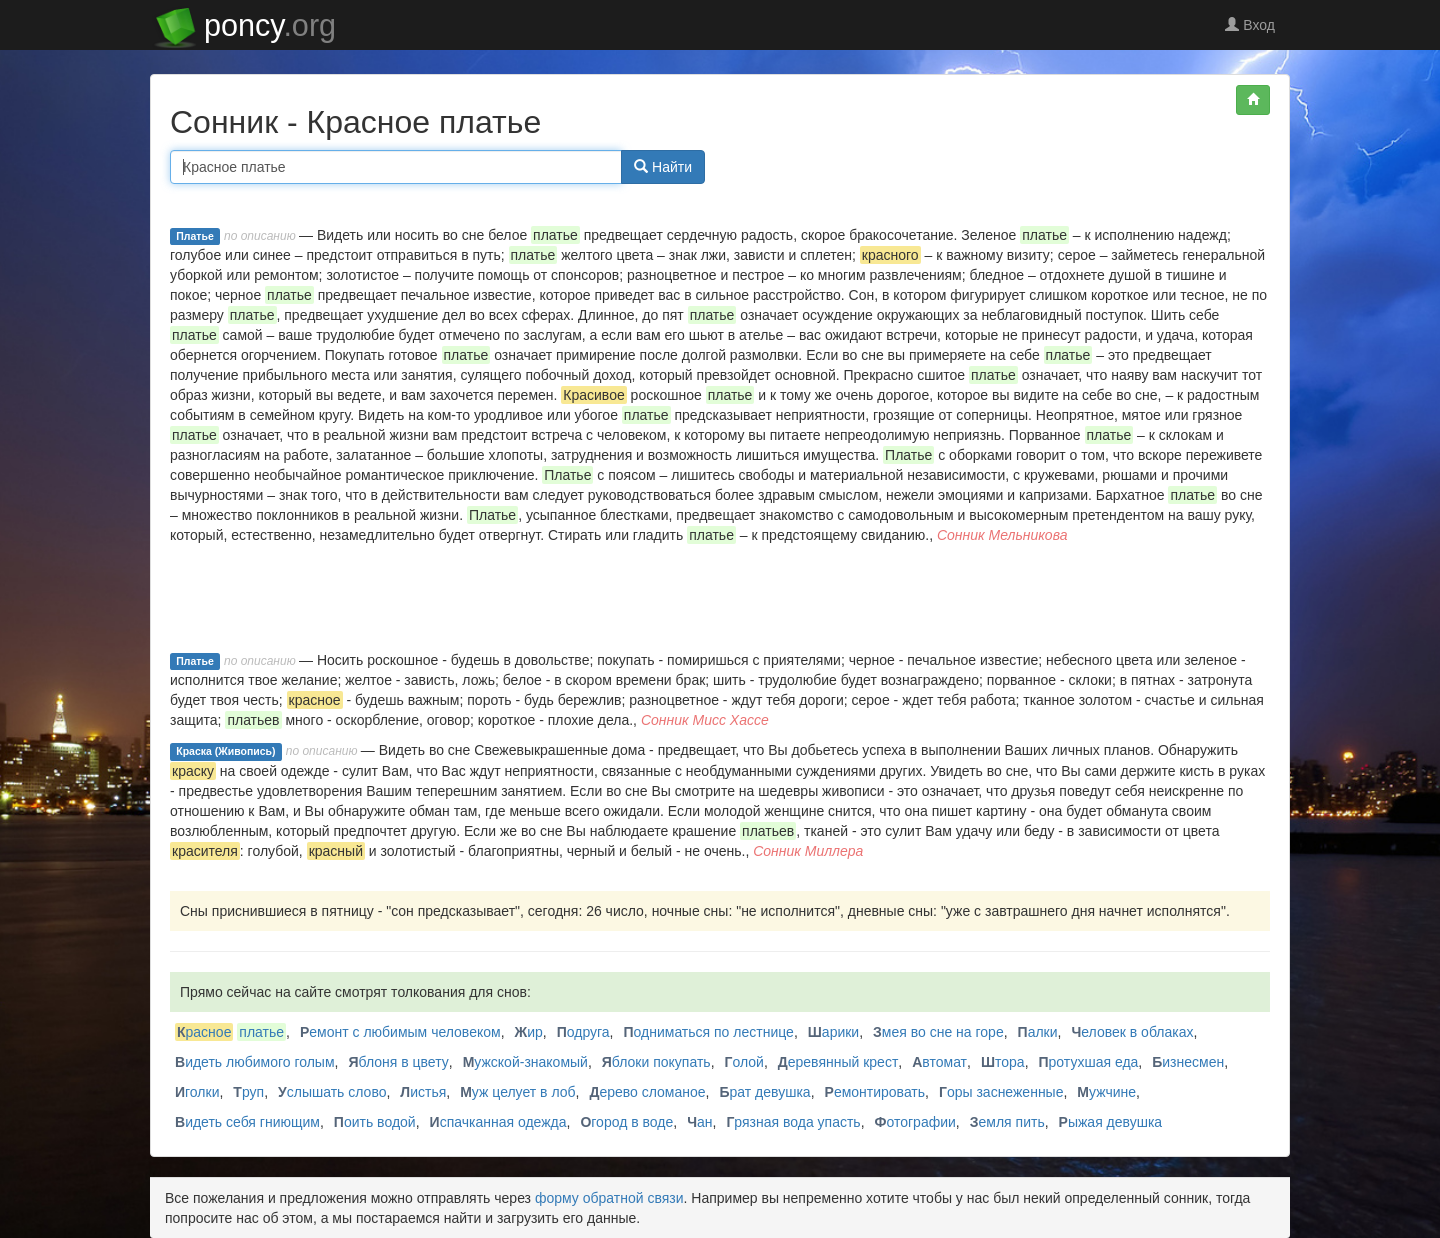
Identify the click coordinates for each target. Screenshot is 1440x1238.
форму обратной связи (609, 1198)
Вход (1250, 25)
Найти (663, 167)
